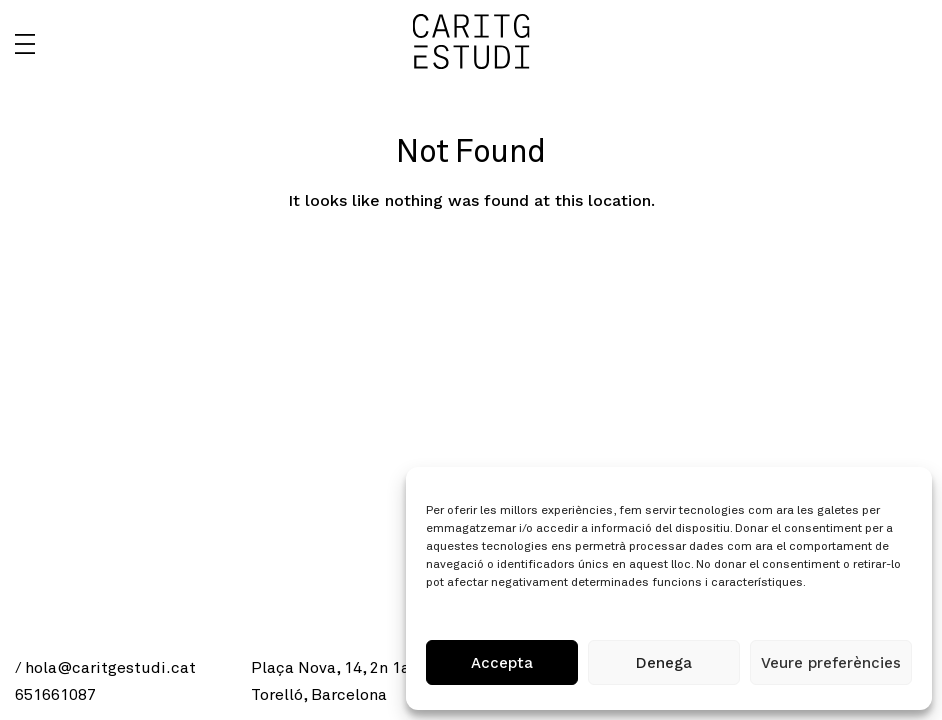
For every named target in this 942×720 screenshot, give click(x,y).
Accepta (502, 663)
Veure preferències (831, 663)
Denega (664, 663)
